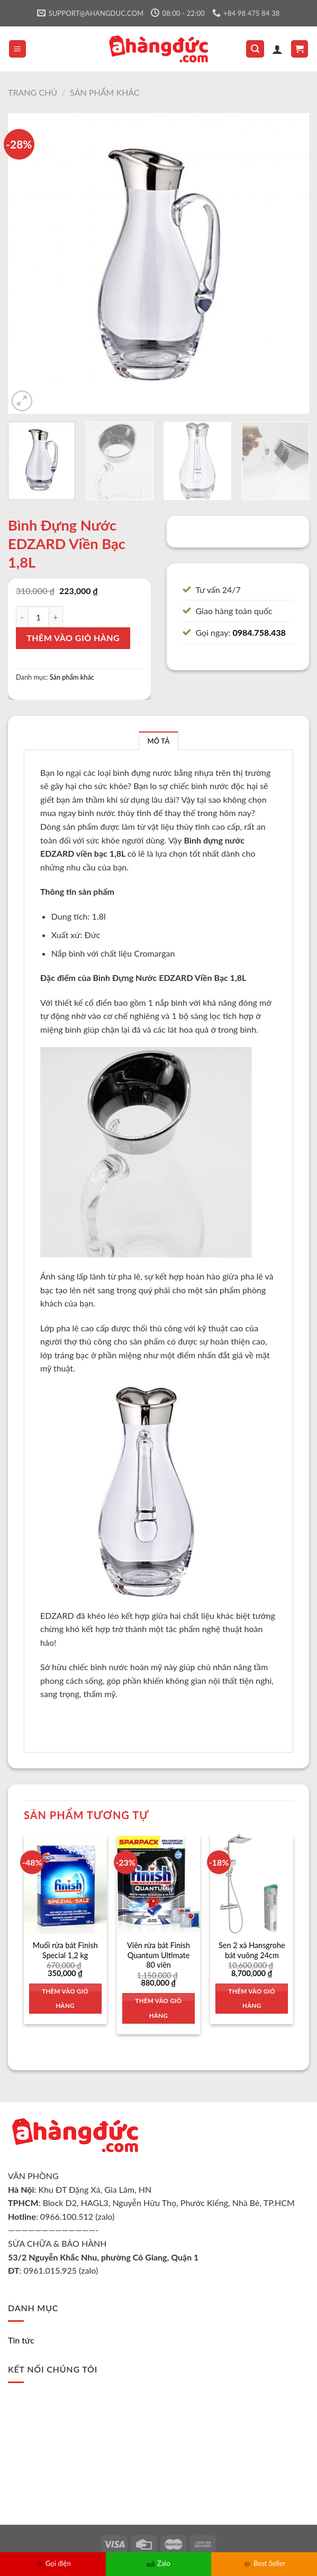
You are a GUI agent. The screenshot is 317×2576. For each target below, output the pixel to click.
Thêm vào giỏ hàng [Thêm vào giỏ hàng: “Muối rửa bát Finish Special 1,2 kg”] (65, 1998)
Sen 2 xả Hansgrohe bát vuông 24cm (252, 1950)
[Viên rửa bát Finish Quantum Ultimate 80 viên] (158, 1884)
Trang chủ (32, 92)
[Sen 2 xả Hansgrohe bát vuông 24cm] (251, 1884)
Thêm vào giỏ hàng (73, 638)
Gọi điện (53, 2563)
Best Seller (264, 2563)
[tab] (158, 740)
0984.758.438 (258, 632)
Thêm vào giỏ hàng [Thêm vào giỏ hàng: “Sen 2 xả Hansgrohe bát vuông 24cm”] (252, 1998)
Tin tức (21, 2340)
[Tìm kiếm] (255, 49)
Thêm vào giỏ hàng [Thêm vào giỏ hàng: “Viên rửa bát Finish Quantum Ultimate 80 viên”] (158, 2008)
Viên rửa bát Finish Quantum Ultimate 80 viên (158, 1955)
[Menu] (17, 49)
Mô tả (158, 741)
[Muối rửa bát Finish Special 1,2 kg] (65, 1884)
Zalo (158, 2563)
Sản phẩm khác (104, 92)
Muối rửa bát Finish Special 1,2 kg (65, 1950)
